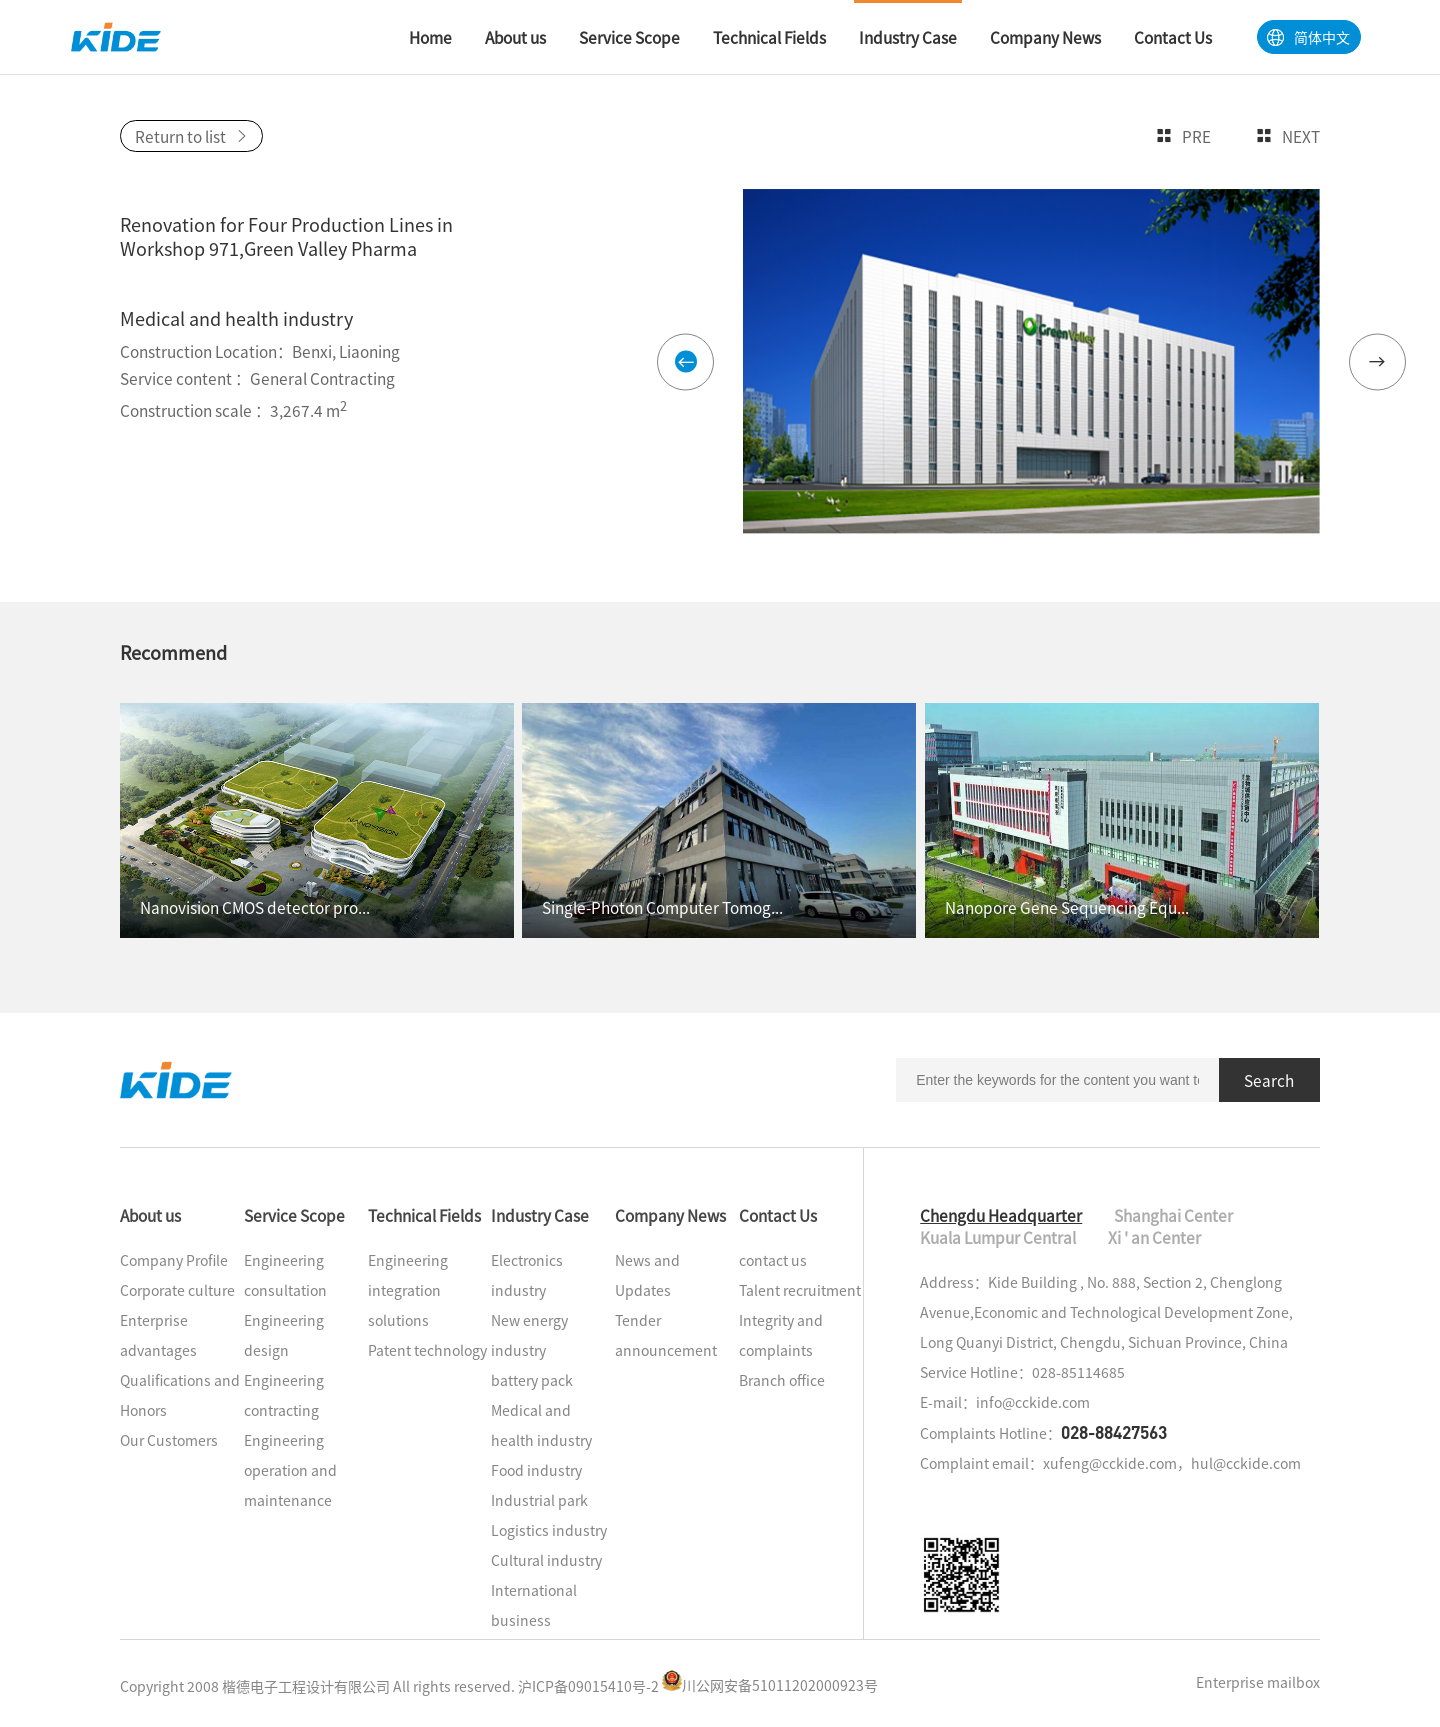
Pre (1183, 136)
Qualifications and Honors (180, 1395)
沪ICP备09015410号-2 (588, 1685)
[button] (685, 361)
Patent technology (427, 1350)
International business (534, 1605)
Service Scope (294, 1215)
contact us (773, 1260)
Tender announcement (666, 1335)
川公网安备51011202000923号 (770, 1685)
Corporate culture (177, 1290)
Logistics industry (549, 1530)
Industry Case (540, 1215)
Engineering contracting (284, 1395)
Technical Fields (424, 1215)
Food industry (536, 1470)
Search (1269, 1080)
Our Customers (169, 1440)
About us (150, 1215)
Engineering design (284, 1335)
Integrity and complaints (781, 1335)
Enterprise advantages (158, 1335)
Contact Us (778, 1215)
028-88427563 (1114, 1432)
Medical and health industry (541, 1425)
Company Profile (174, 1260)
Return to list (191, 136)
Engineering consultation (285, 1275)
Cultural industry (546, 1560)
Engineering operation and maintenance (290, 1470)
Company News (670, 1215)
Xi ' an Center (1154, 1237)
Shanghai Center (1173, 1215)
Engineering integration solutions (408, 1290)
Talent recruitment (800, 1290)
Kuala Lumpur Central (998, 1237)
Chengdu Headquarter (1001, 1215)
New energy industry (529, 1335)
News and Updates (647, 1275)
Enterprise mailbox (1258, 1682)
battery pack (532, 1380)
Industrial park (539, 1500)
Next (1288, 136)
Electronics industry (527, 1275)
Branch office (782, 1380)
